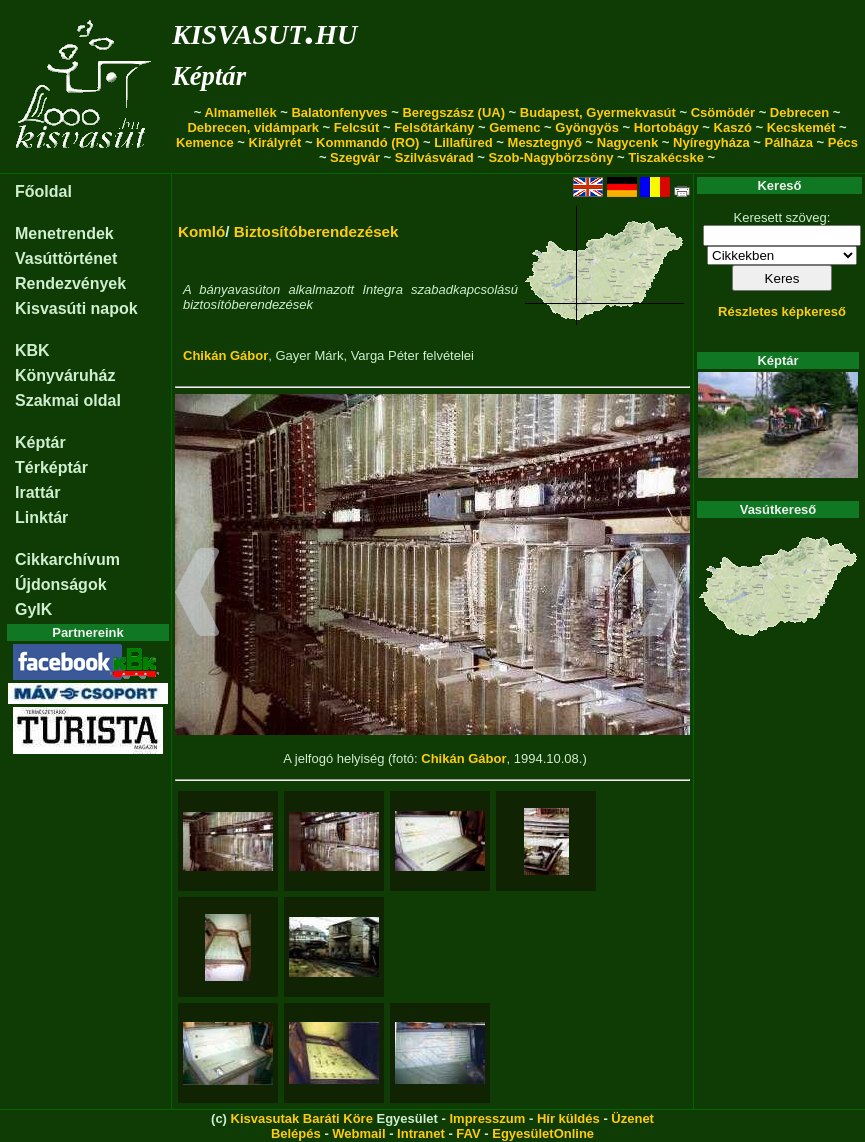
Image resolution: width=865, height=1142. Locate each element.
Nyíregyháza (711, 142)
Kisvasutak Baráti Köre (302, 1118)
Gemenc (514, 127)
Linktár (41, 517)
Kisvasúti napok (76, 308)
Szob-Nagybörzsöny (550, 157)
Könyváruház (65, 375)
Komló (201, 231)
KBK (32, 350)
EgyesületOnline (543, 1133)
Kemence (205, 142)
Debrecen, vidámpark (253, 127)
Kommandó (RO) (367, 142)
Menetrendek (64, 233)
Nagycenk (627, 142)
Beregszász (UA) (453, 112)
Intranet (421, 1133)
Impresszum (487, 1118)
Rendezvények (70, 283)
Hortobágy (666, 127)
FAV (468, 1133)
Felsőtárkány (434, 127)
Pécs (843, 142)
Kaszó (733, 127)
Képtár (209, 76)
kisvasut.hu (264, 30)
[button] (197, 595)
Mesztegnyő (545, 142)
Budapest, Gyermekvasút (598, 112)
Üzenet (632, 1118)
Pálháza (788, 142)
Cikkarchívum (67, 559)
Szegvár (355, 157)
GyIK (33, 609)
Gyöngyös (587, 127)
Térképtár (51, 467)
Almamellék (240, 112)
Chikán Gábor (225, 355)
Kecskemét (801, 127)
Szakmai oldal (68, 400)
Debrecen (799, 112)
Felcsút (357, 127)
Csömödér (723, 112)
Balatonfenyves (339, 112)
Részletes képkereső (782, 311)
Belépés (296, 1133)
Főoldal (43, 191)
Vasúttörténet (66, 258)
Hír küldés (568, 1118)
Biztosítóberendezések (316, 231)
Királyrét (275, 142)
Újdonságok (61, 584)
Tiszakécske (666, 157)
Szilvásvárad (434, 157)
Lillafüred (463, 142)
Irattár (37, 492)
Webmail (358, 1133)
